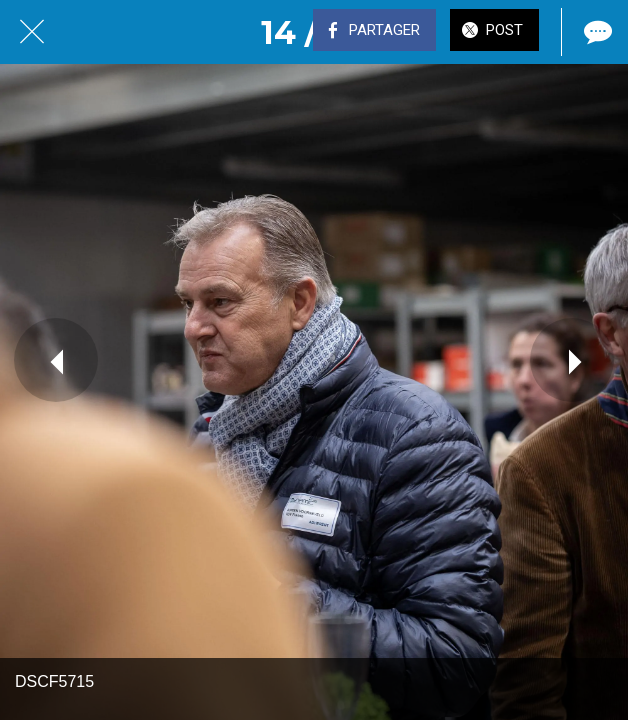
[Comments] (596, 32)
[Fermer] (32, 32)
